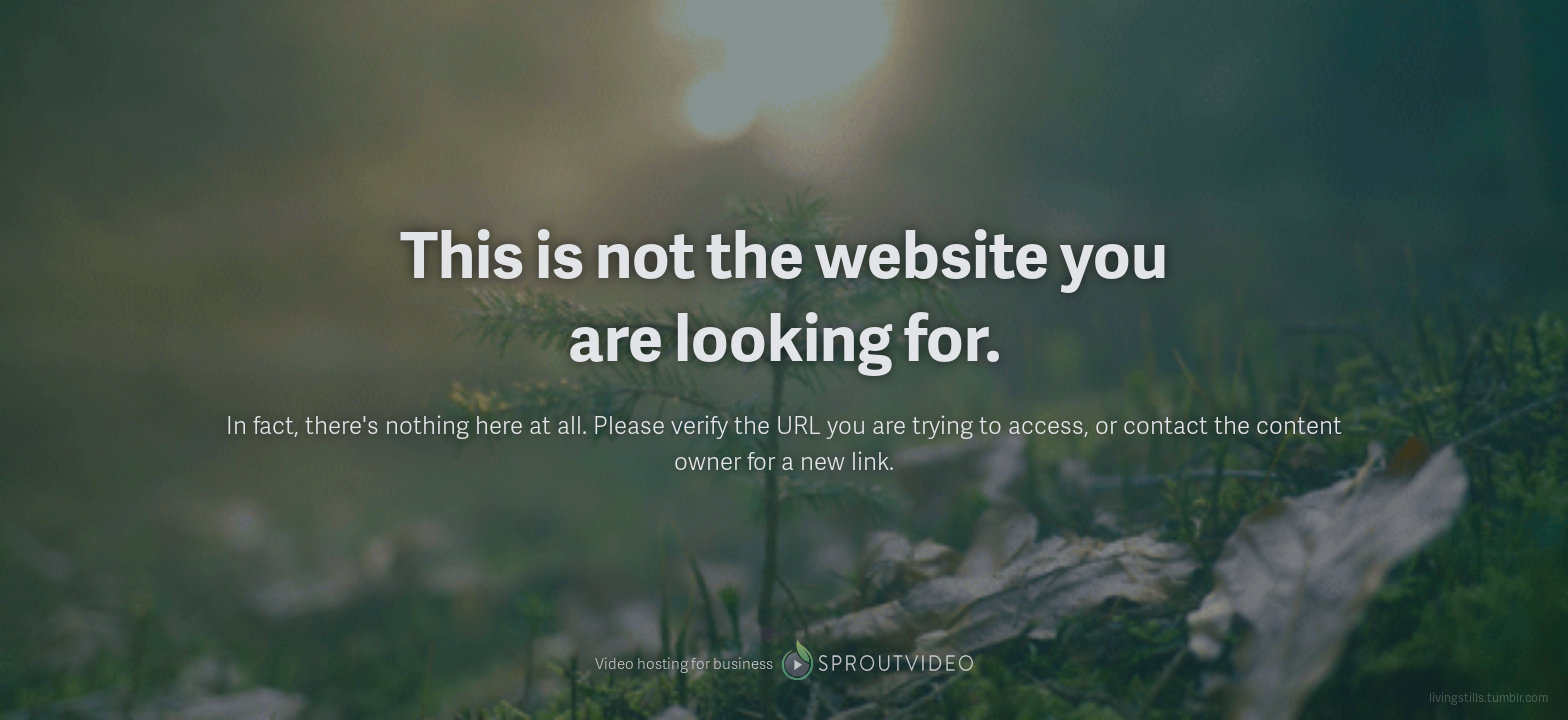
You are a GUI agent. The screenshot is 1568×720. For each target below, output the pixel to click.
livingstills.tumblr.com (1488, 697)
